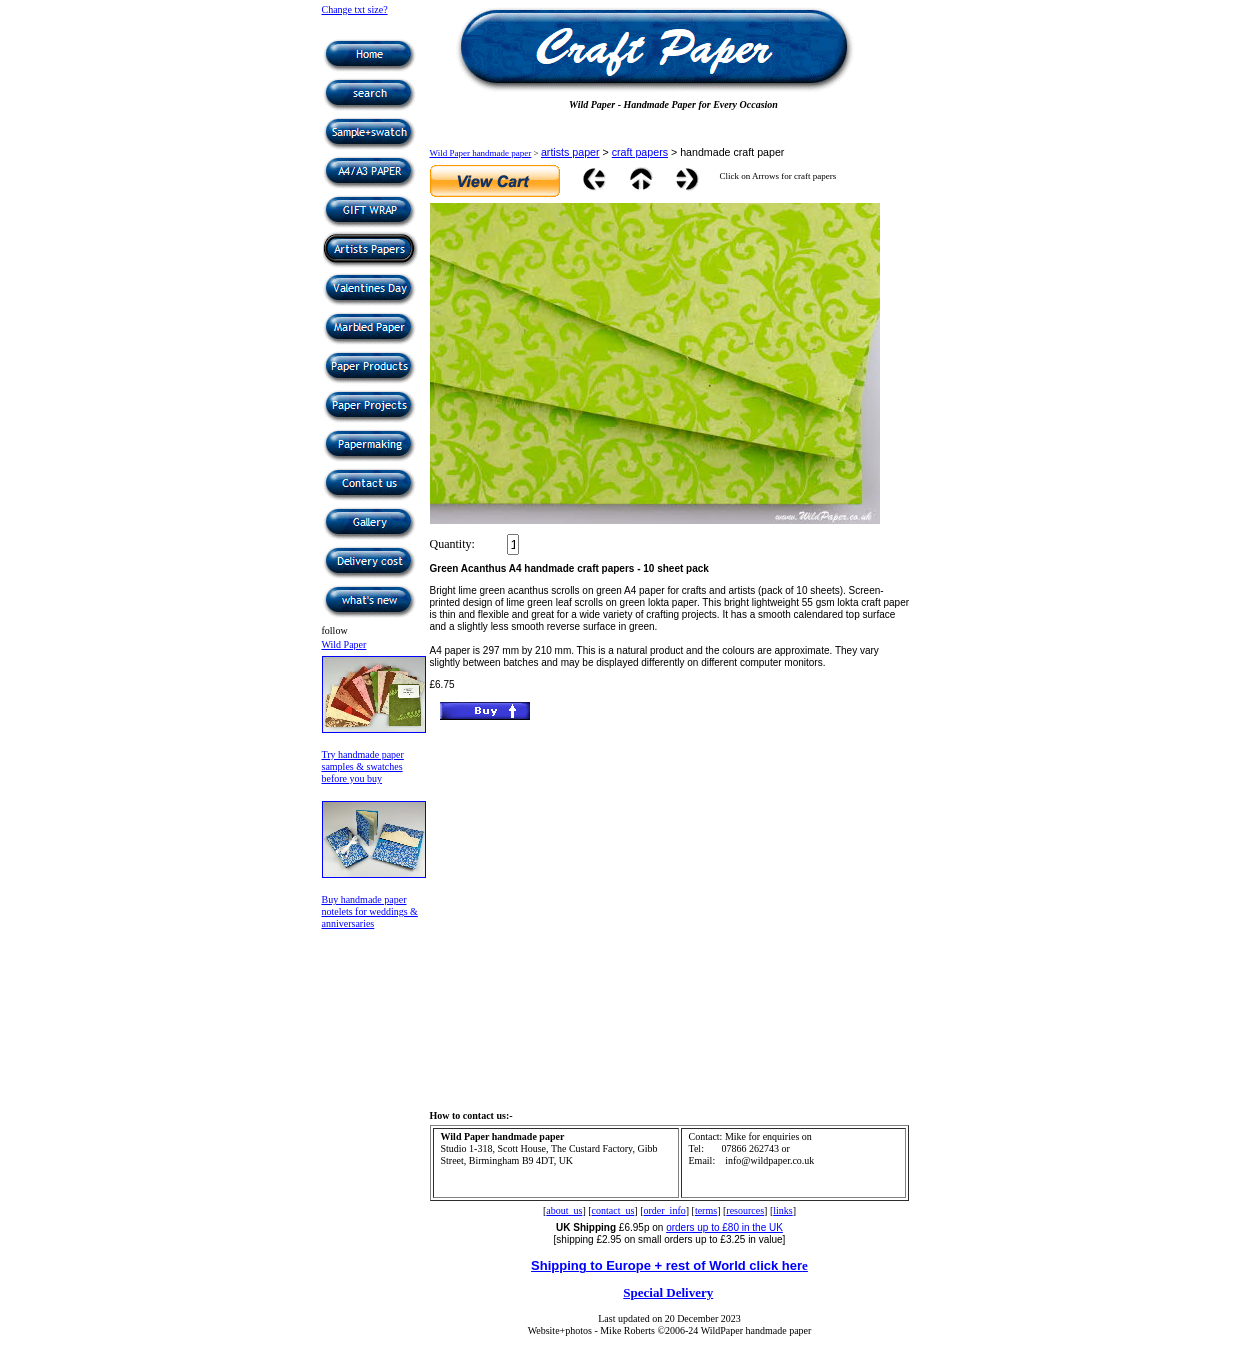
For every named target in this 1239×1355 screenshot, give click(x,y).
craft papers (640, 152)
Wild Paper (344, 644)
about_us (564, 1210)
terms (706, 1210)
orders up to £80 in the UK (724, 1227)
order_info (665, 1210)
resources (745, 1210)
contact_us (613, 1210)
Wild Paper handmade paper (481, 153)
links (782, 1210)
